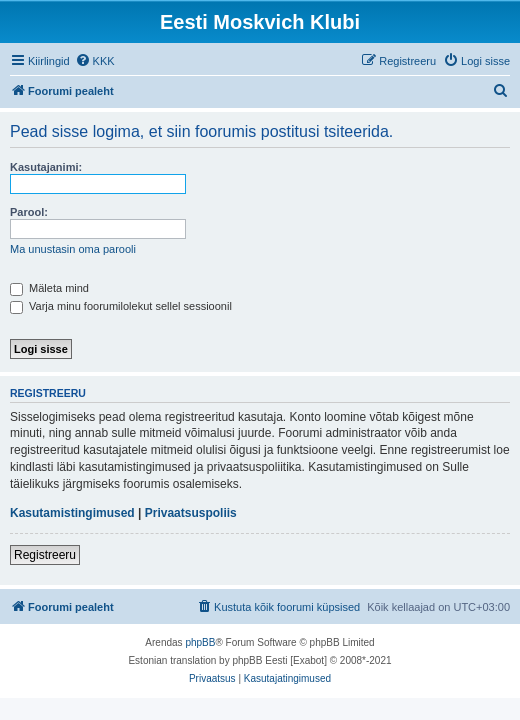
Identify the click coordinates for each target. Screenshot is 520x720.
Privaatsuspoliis (191, 513)
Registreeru (45, 555)
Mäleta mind (49, 288)
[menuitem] (95, 61)
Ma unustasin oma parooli (73, 249)
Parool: (29, 212)
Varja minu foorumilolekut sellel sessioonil (121, 306)
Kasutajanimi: (46, 167)
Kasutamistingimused (72, 513)
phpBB (200, 642)
